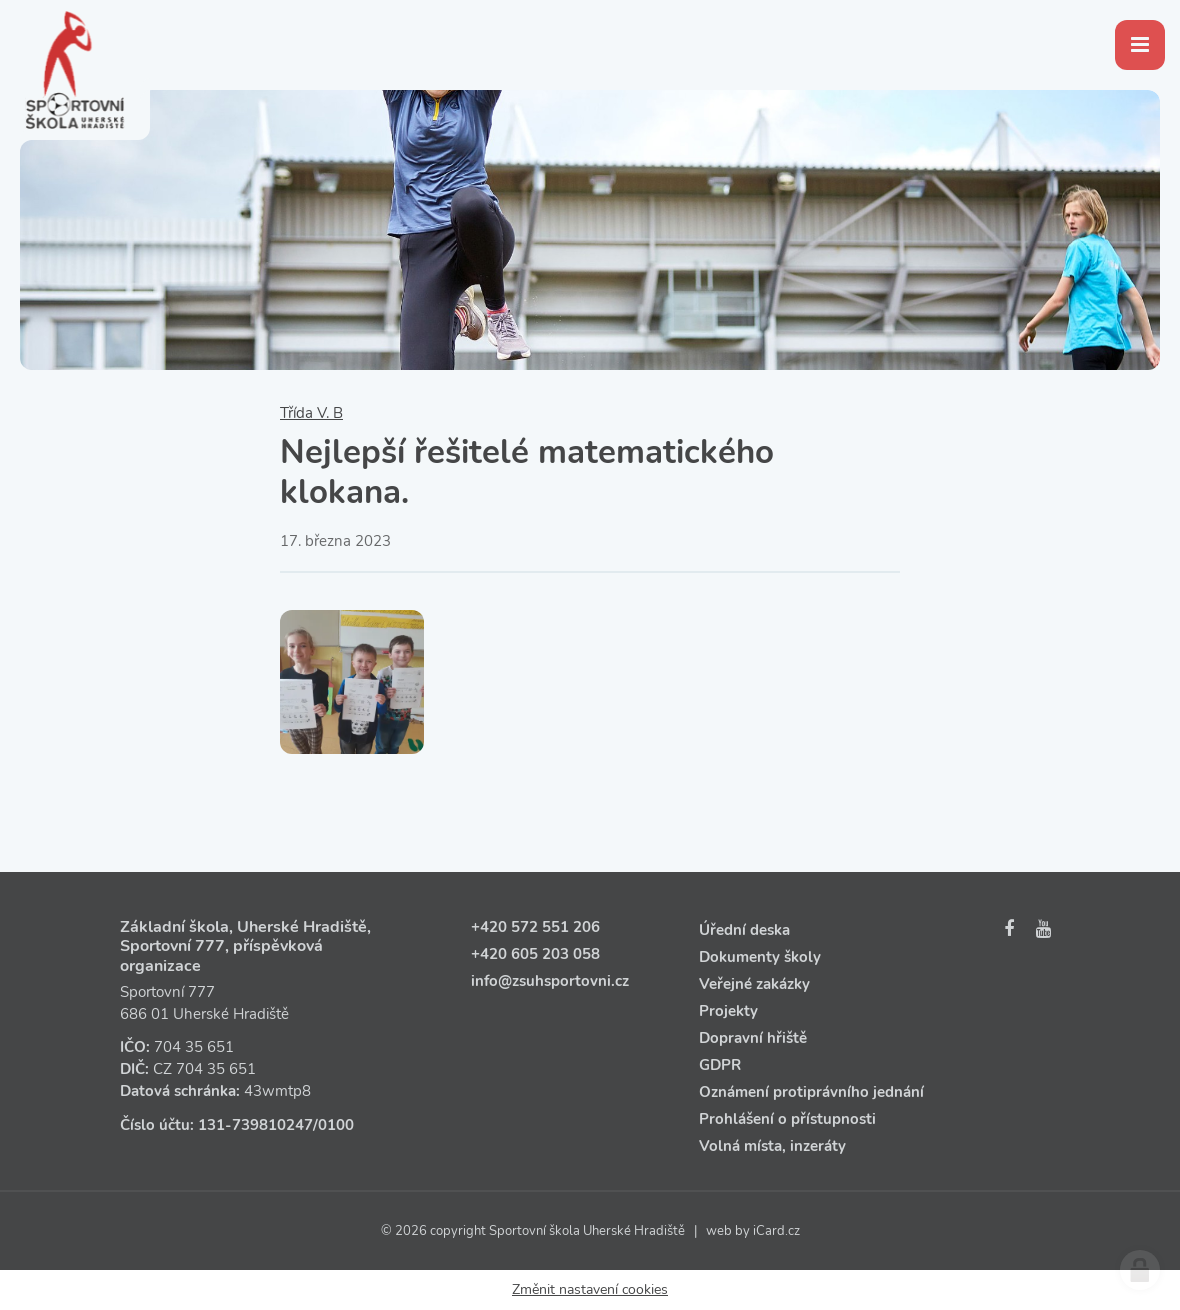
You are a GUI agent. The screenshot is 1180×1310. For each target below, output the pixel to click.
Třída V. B (311, 413)
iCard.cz (776, 1231)
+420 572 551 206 (535, 927)
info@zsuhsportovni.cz (550, 981)
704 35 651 (194, 1047)
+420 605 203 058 (535, 954)
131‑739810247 (255, 1125)
